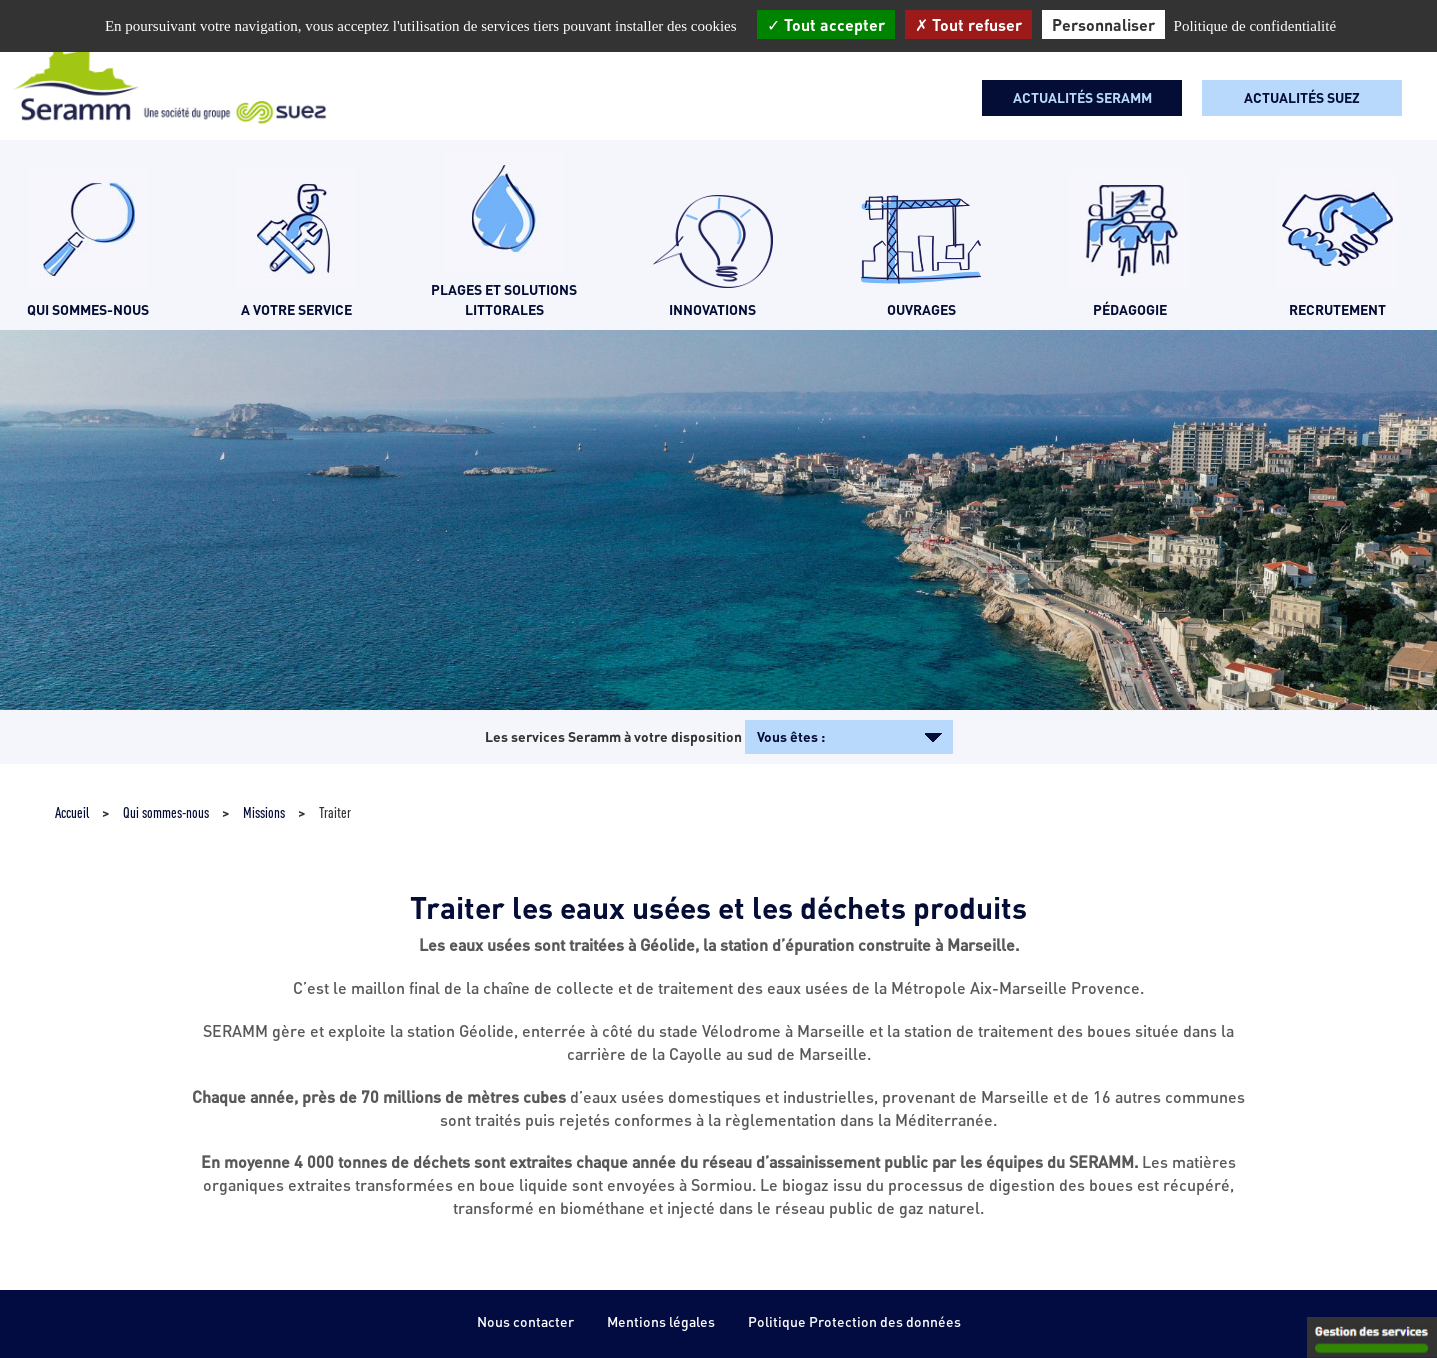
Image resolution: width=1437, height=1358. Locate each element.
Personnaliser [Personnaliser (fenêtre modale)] (1103, 24)
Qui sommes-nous (166, 812)
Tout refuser (968, 24)
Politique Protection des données (854, 1321)
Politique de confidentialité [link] (1255, 26)
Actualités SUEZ (1302, 97)
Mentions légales (661, 1321)
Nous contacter (525, 1321)
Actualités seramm (1082, 97)
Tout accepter (826, 24)
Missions (264, 812)
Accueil (72, 812)
